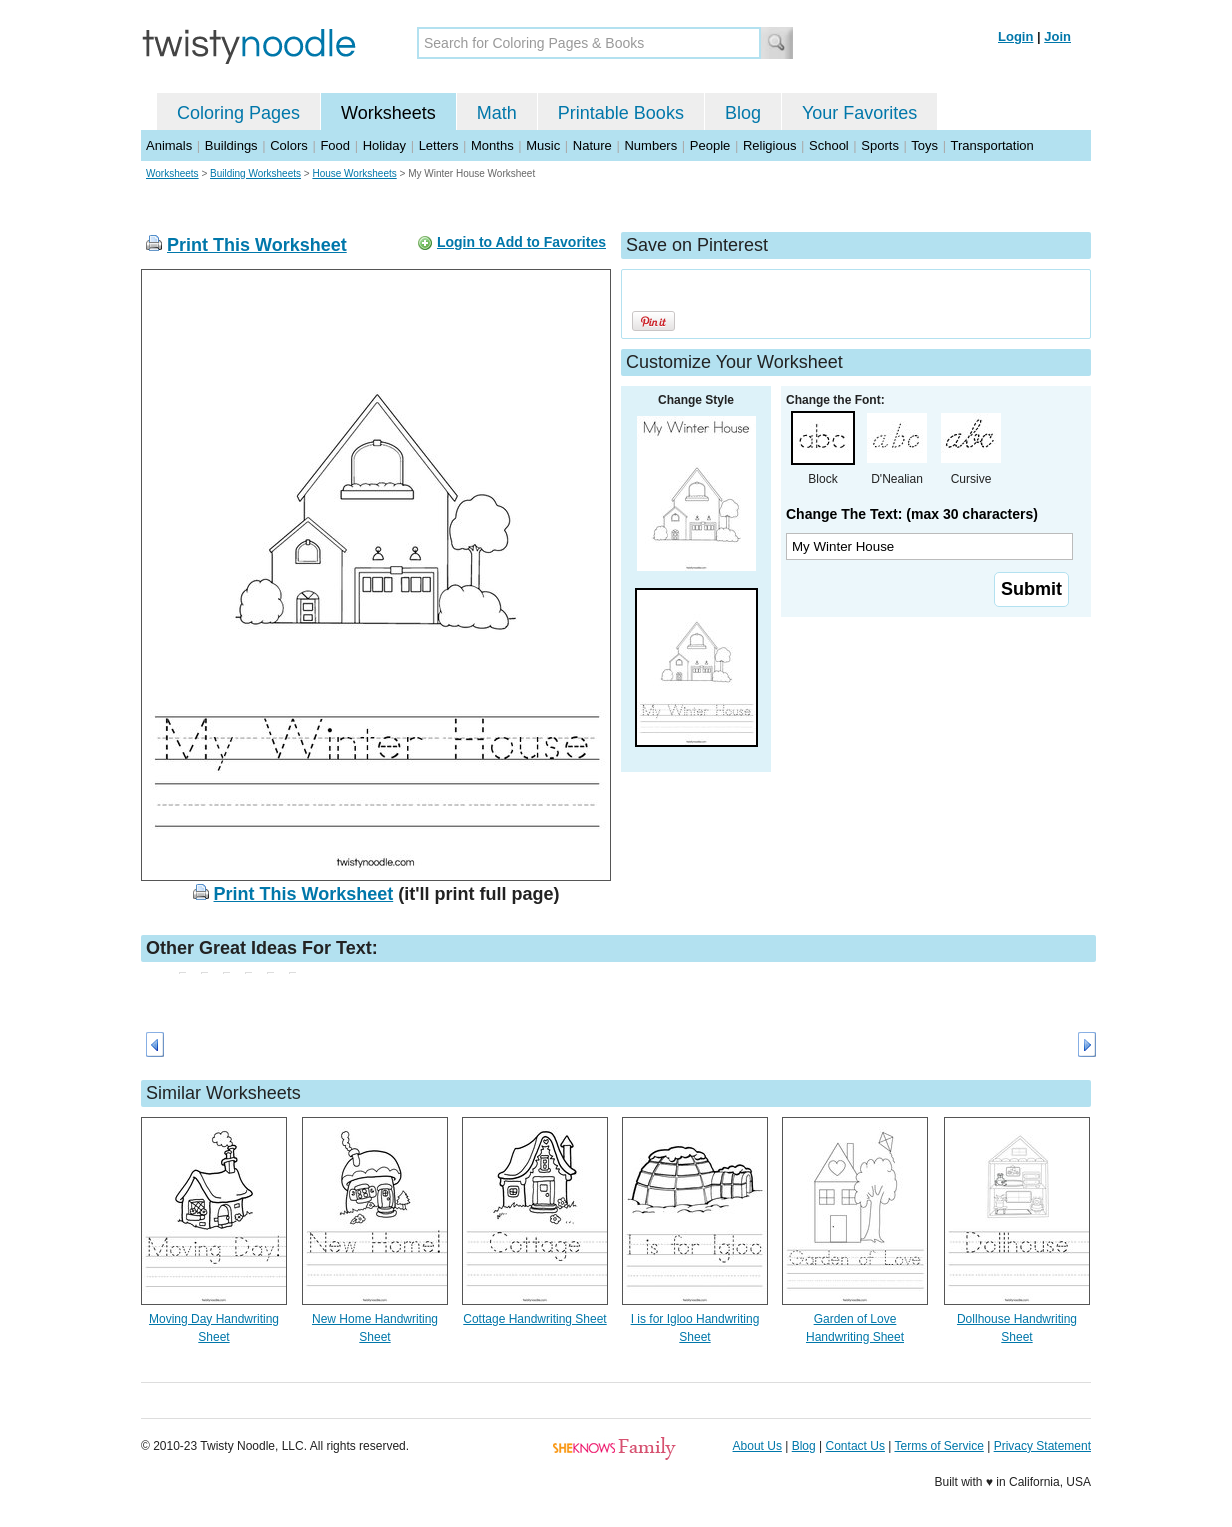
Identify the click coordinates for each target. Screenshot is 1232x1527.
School (829, 145)
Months (492, 145)
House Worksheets (354, 173)
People (710, 145)
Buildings (231, 145)
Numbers (650, 145)
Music (543, 145)
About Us (757, 1446)
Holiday (384, 145)
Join (1057, 36)
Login (1015, 36)
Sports (880, 145)
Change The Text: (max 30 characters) (912, 514)
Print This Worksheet (257, 245)
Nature (592, 145)
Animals (169, 145)
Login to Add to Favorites (521, 242)
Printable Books (621, 113)
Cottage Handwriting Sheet (534, 1319)
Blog (743, 113)
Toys (924, 145)
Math (497, 113)
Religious (769, 145)
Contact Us (855, 1446)
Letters (439, 145)
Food (335, 145)
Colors (289, 145)
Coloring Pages (238, 113)
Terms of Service (938, 1446)
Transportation (991, 145)
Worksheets (388, 113)
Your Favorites (859, 113)
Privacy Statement (1042, 1446)
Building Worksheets (255, 173)
